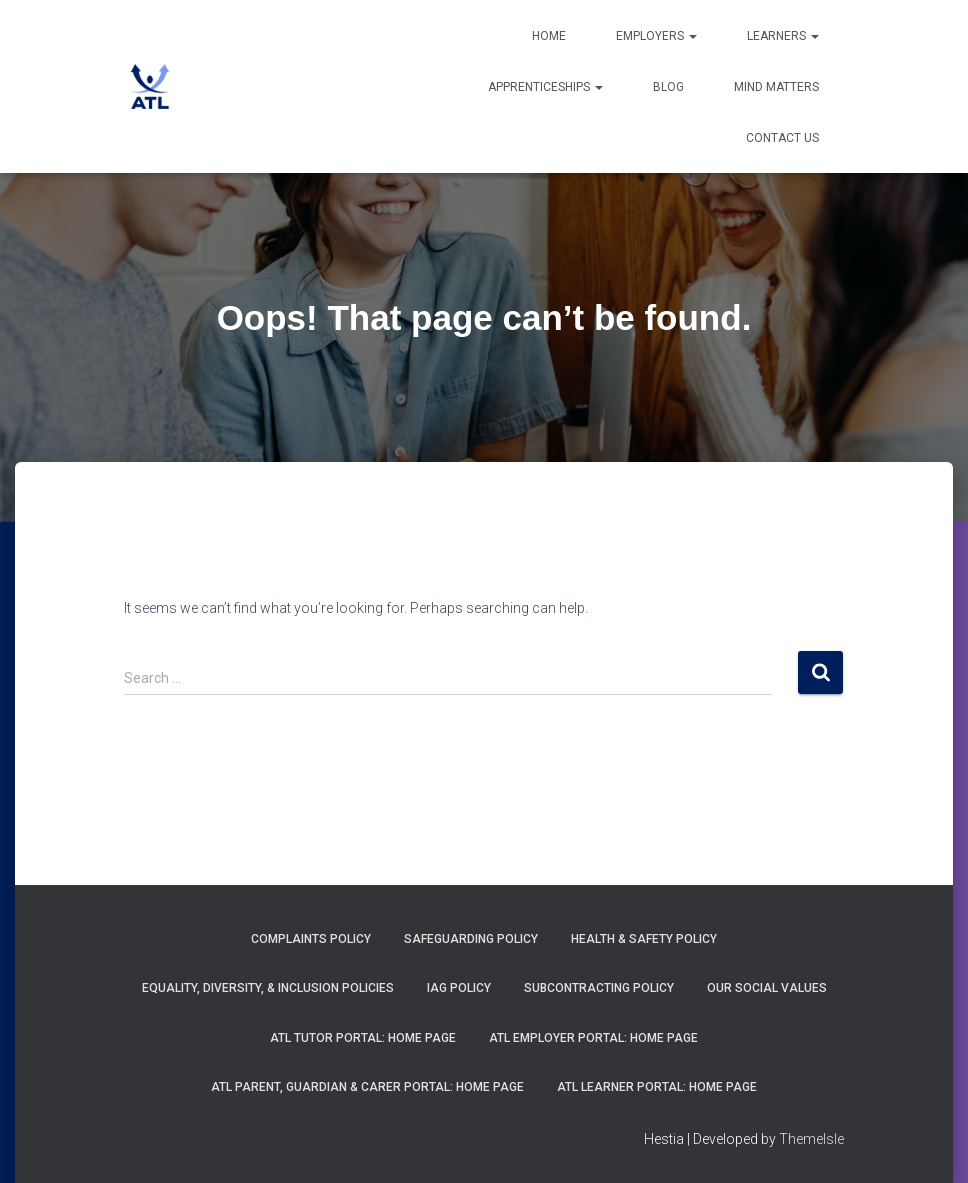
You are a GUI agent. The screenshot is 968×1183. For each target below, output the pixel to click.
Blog (668, 87)
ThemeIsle (811, 1139)
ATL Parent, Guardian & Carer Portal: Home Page (367, 1087)
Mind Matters (776, 87)
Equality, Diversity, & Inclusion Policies (268, 988)
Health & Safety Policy (644, 939)
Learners (783, 36)
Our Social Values (767, 988)
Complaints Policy (311, 939)
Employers (656, 36)
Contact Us (782, 138)
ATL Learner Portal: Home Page (657, 1087)
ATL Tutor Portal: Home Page (363, 1038)
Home (549, 36)
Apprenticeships (545, 87)
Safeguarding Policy (471, 939)
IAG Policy (459, 988)
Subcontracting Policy (599, 988)
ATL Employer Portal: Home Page (593, 1038)
